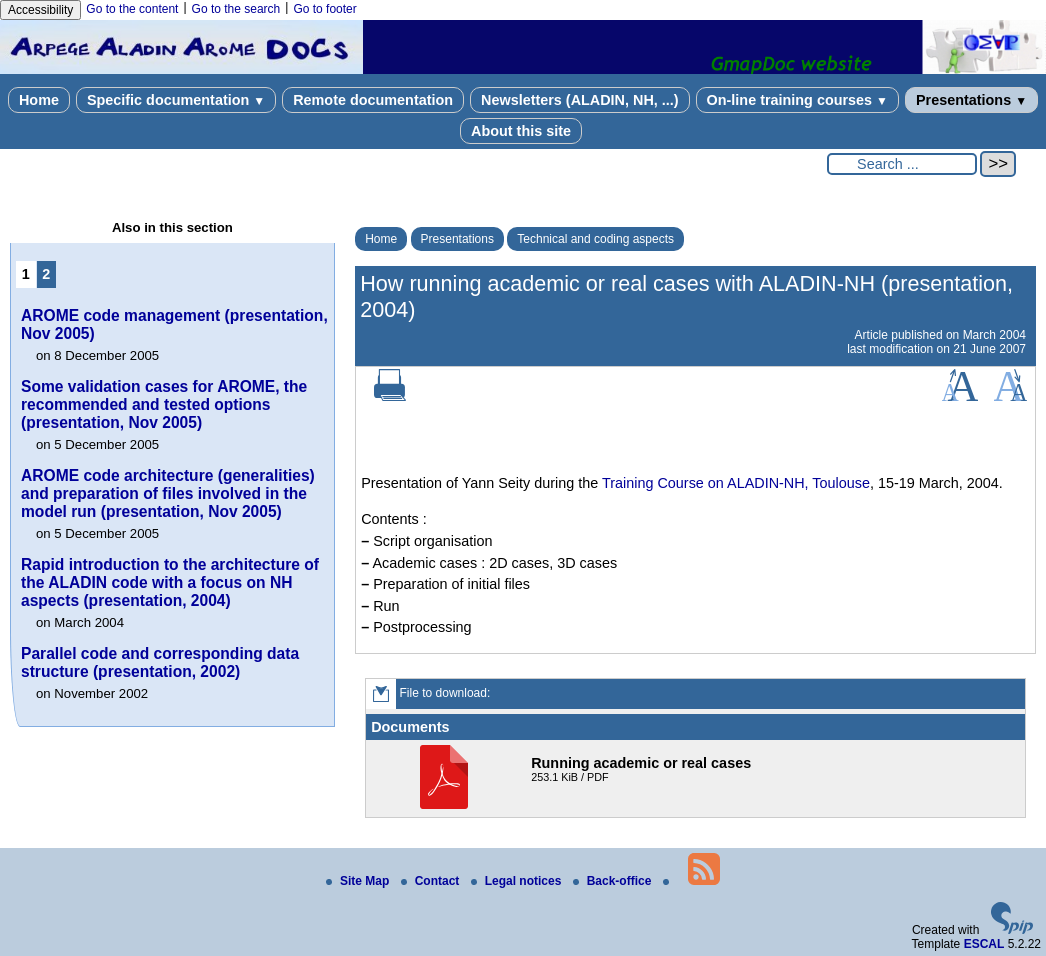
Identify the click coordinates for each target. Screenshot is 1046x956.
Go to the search (236, 9)
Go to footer (324, 9)
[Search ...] (902, 164)
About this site (521, 131)
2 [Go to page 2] (46, 274)
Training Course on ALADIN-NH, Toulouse (736, 483)
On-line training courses (797, 100)
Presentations (971, 100)
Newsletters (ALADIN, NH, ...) (580, 100)
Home (39, 100)
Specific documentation (176, 100)
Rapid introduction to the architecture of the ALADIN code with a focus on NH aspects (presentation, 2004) (170, 582)
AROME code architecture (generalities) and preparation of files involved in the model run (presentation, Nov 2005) (168, 493)
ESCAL (984, 944)
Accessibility (40, 10)
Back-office (614, 881)
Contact (432, 881)
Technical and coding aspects (595, 239)
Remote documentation (373, 100)
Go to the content (132, 9)
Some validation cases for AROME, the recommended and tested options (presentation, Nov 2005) (164, 404)
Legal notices (518, 881)
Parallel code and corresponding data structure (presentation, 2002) (160, 662)
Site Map (359, 881)
